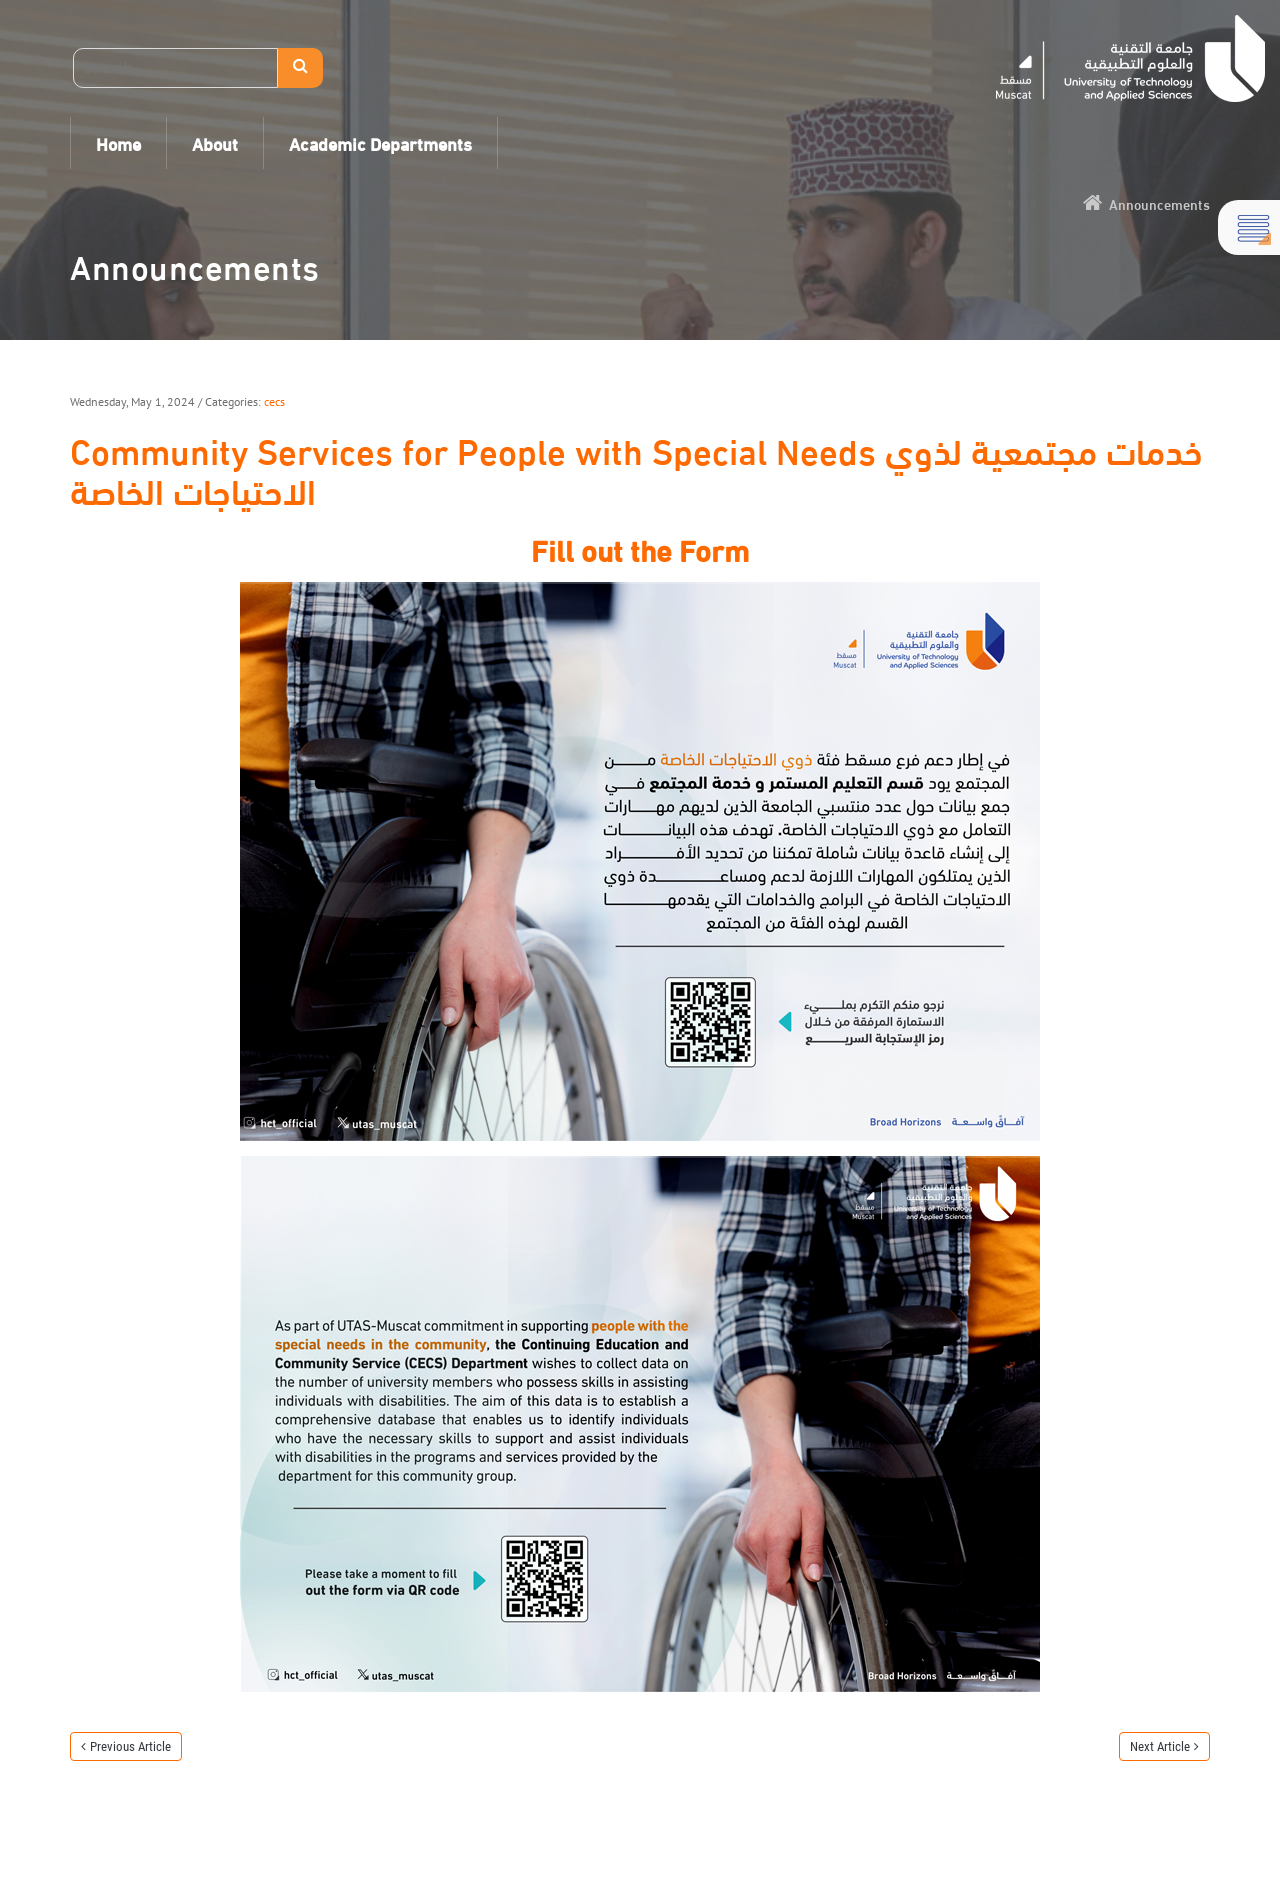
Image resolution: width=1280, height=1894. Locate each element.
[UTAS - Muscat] (1130, 58)
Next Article (1160, 1746)
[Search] (175, 68)
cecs (274, 401)
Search (300, 68)
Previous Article (130, 1746)
